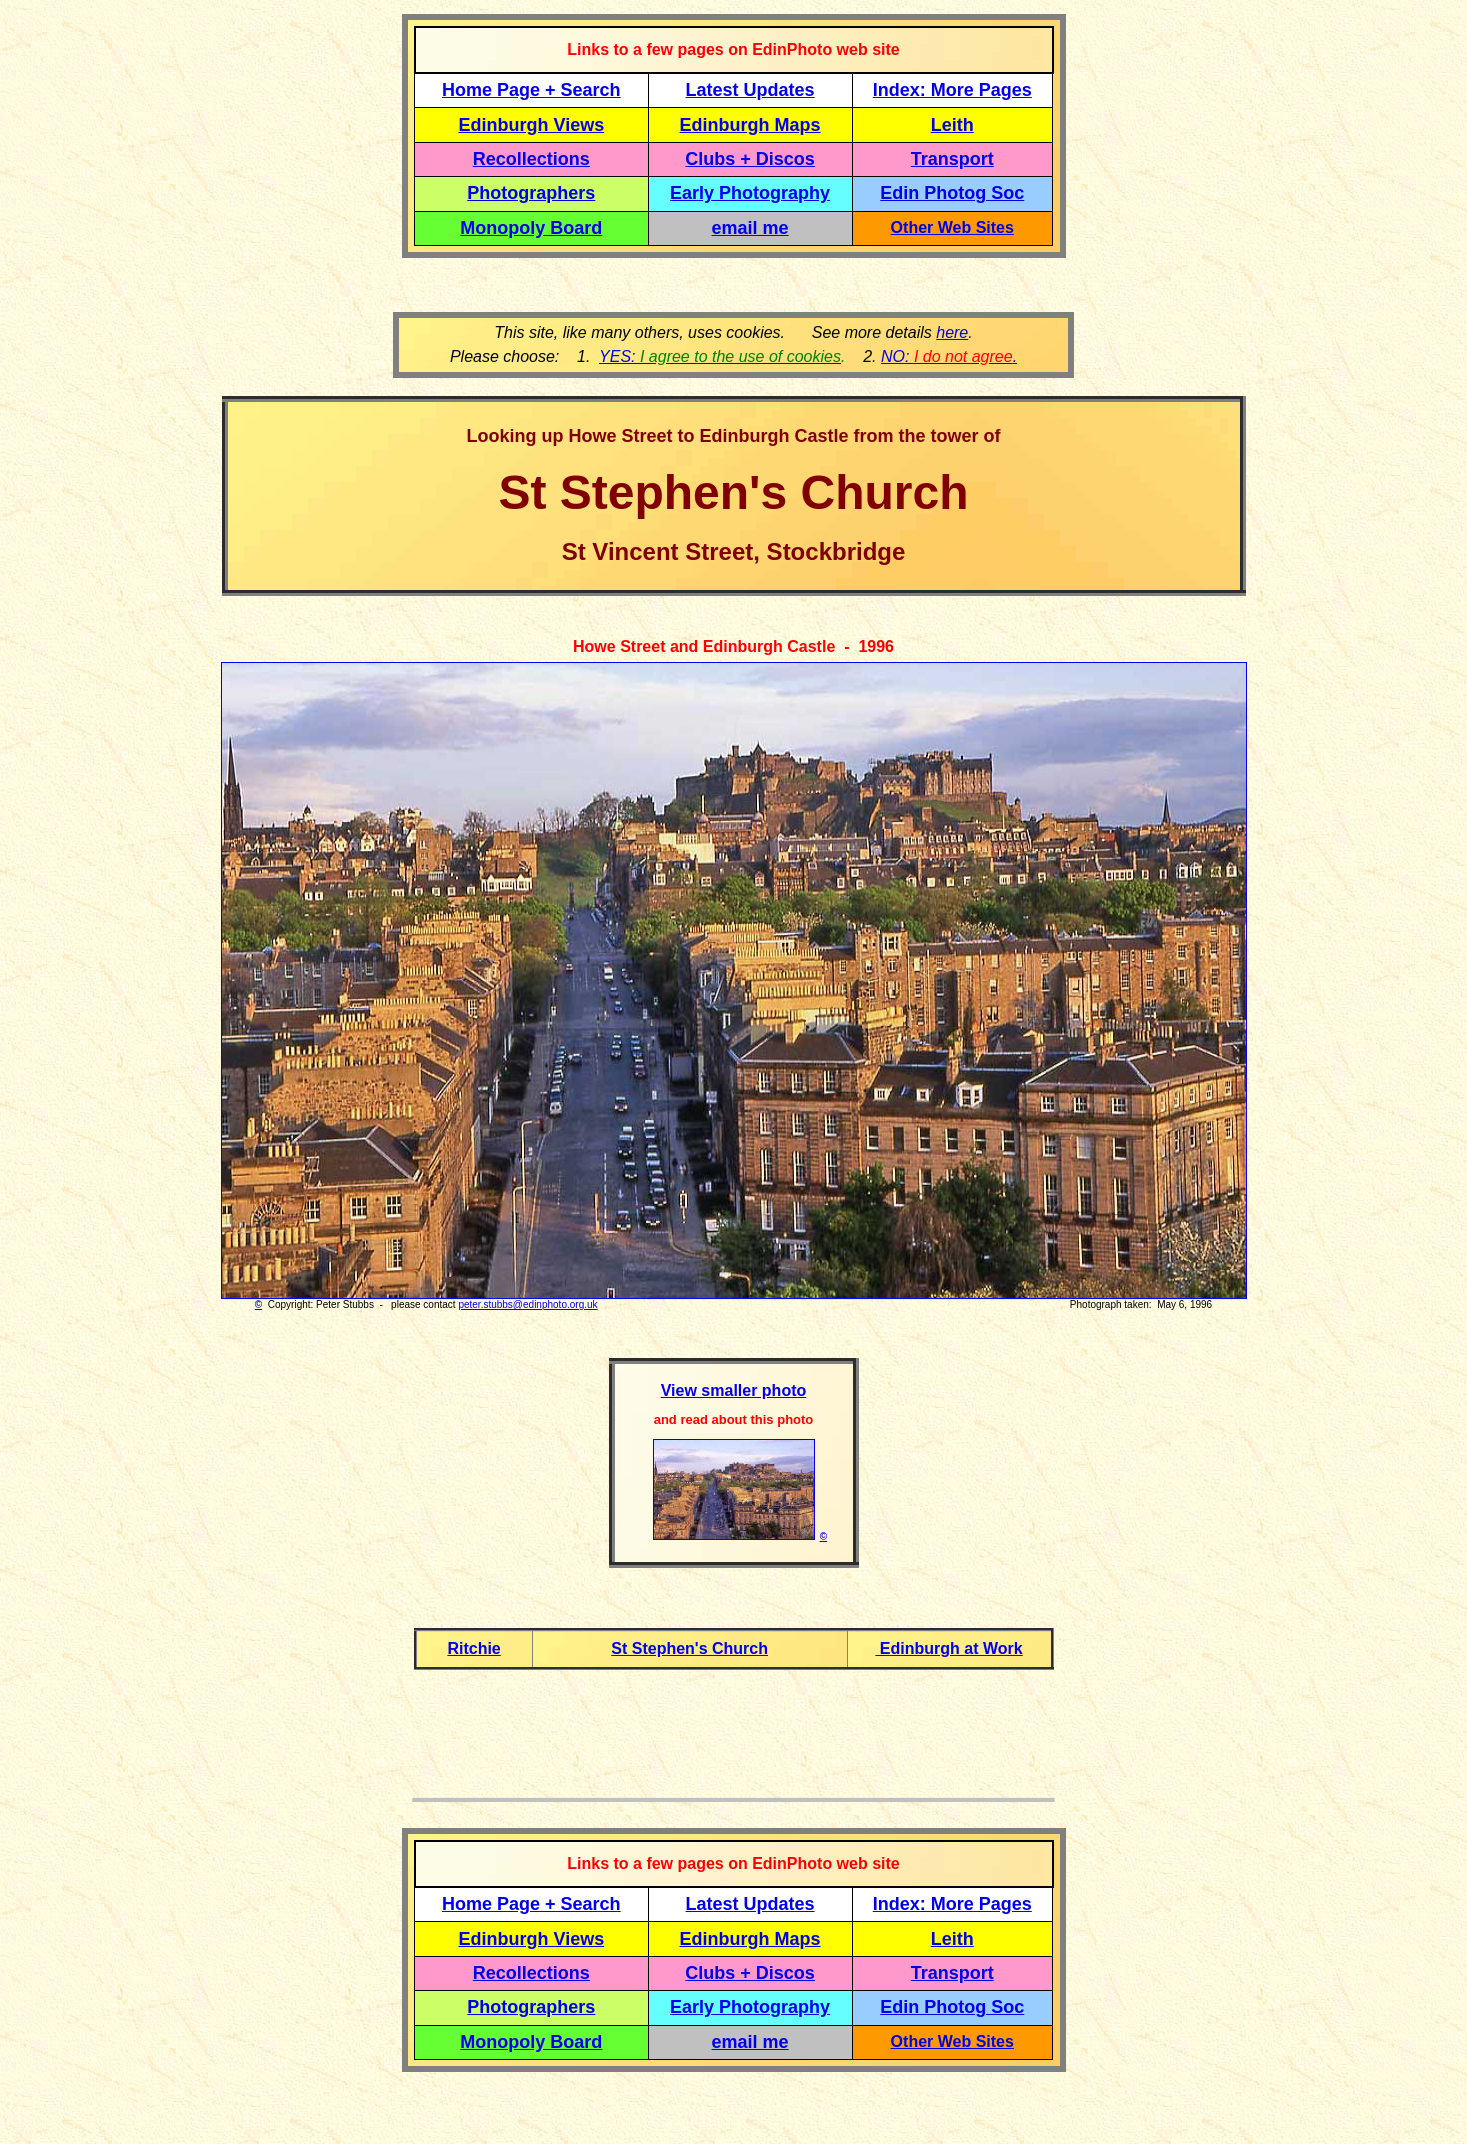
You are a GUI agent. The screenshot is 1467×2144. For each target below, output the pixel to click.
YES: (720, 356)
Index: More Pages (952, 90)
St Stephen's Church (689, 1648)
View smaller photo (734, 1390)
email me (750, 228)
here (952, 332)
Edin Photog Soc (952, 193)
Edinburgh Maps (750, 125)
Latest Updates (750, 90)
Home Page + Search (531, 90)
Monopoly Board (531, 228)
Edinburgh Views (531, 125)
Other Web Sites (952, 227)
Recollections (531, 159)
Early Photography (750, 193)
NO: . (949, 356)
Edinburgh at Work (948, 1648)
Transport (952, 159)
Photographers (531, 193)
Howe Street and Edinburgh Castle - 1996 (733, 646)
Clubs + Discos (750, 159)
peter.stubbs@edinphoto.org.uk (527, 1304)
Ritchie (473, 1648)
